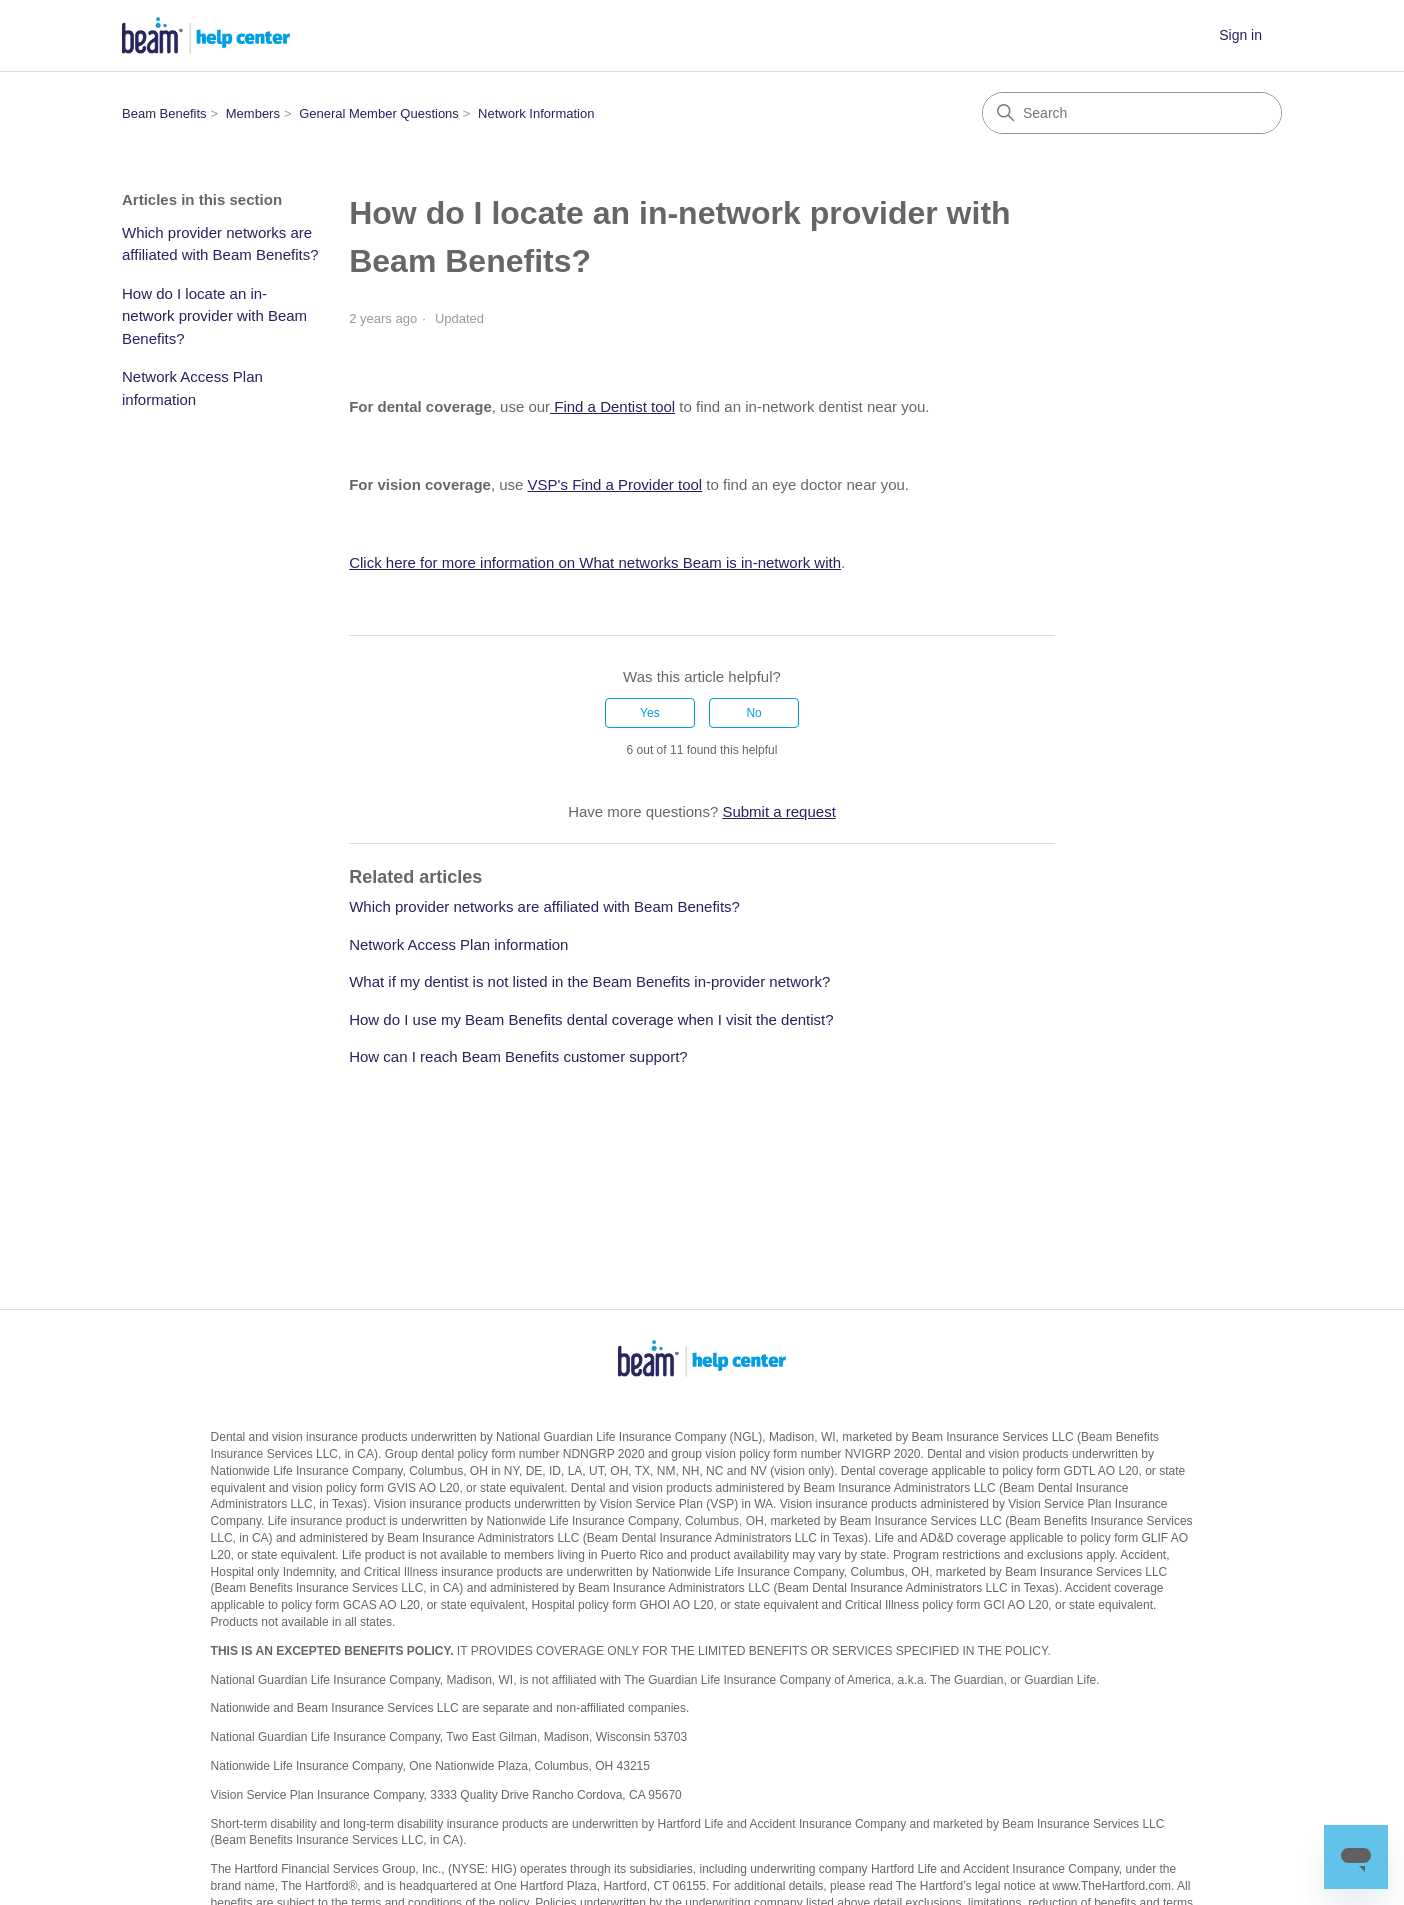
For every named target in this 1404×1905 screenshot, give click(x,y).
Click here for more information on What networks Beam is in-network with (595, 562)
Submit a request (778, 811)
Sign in (1240, 35)
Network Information (536, 113)
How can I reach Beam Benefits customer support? (518, 1056)
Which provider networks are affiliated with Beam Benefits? (220, 244)
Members (253, 113)
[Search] (1132, 113)
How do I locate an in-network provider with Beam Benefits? (214, 316)
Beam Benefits (164, 113)
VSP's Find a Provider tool (615, 484)
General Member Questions (379, 113)
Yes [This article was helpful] (650, 713)
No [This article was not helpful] (753, 713)
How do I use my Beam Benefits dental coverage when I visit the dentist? (591, 1019)
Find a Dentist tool (612, 406)
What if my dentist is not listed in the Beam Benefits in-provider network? (589, 981)
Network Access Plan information (192, 388)
